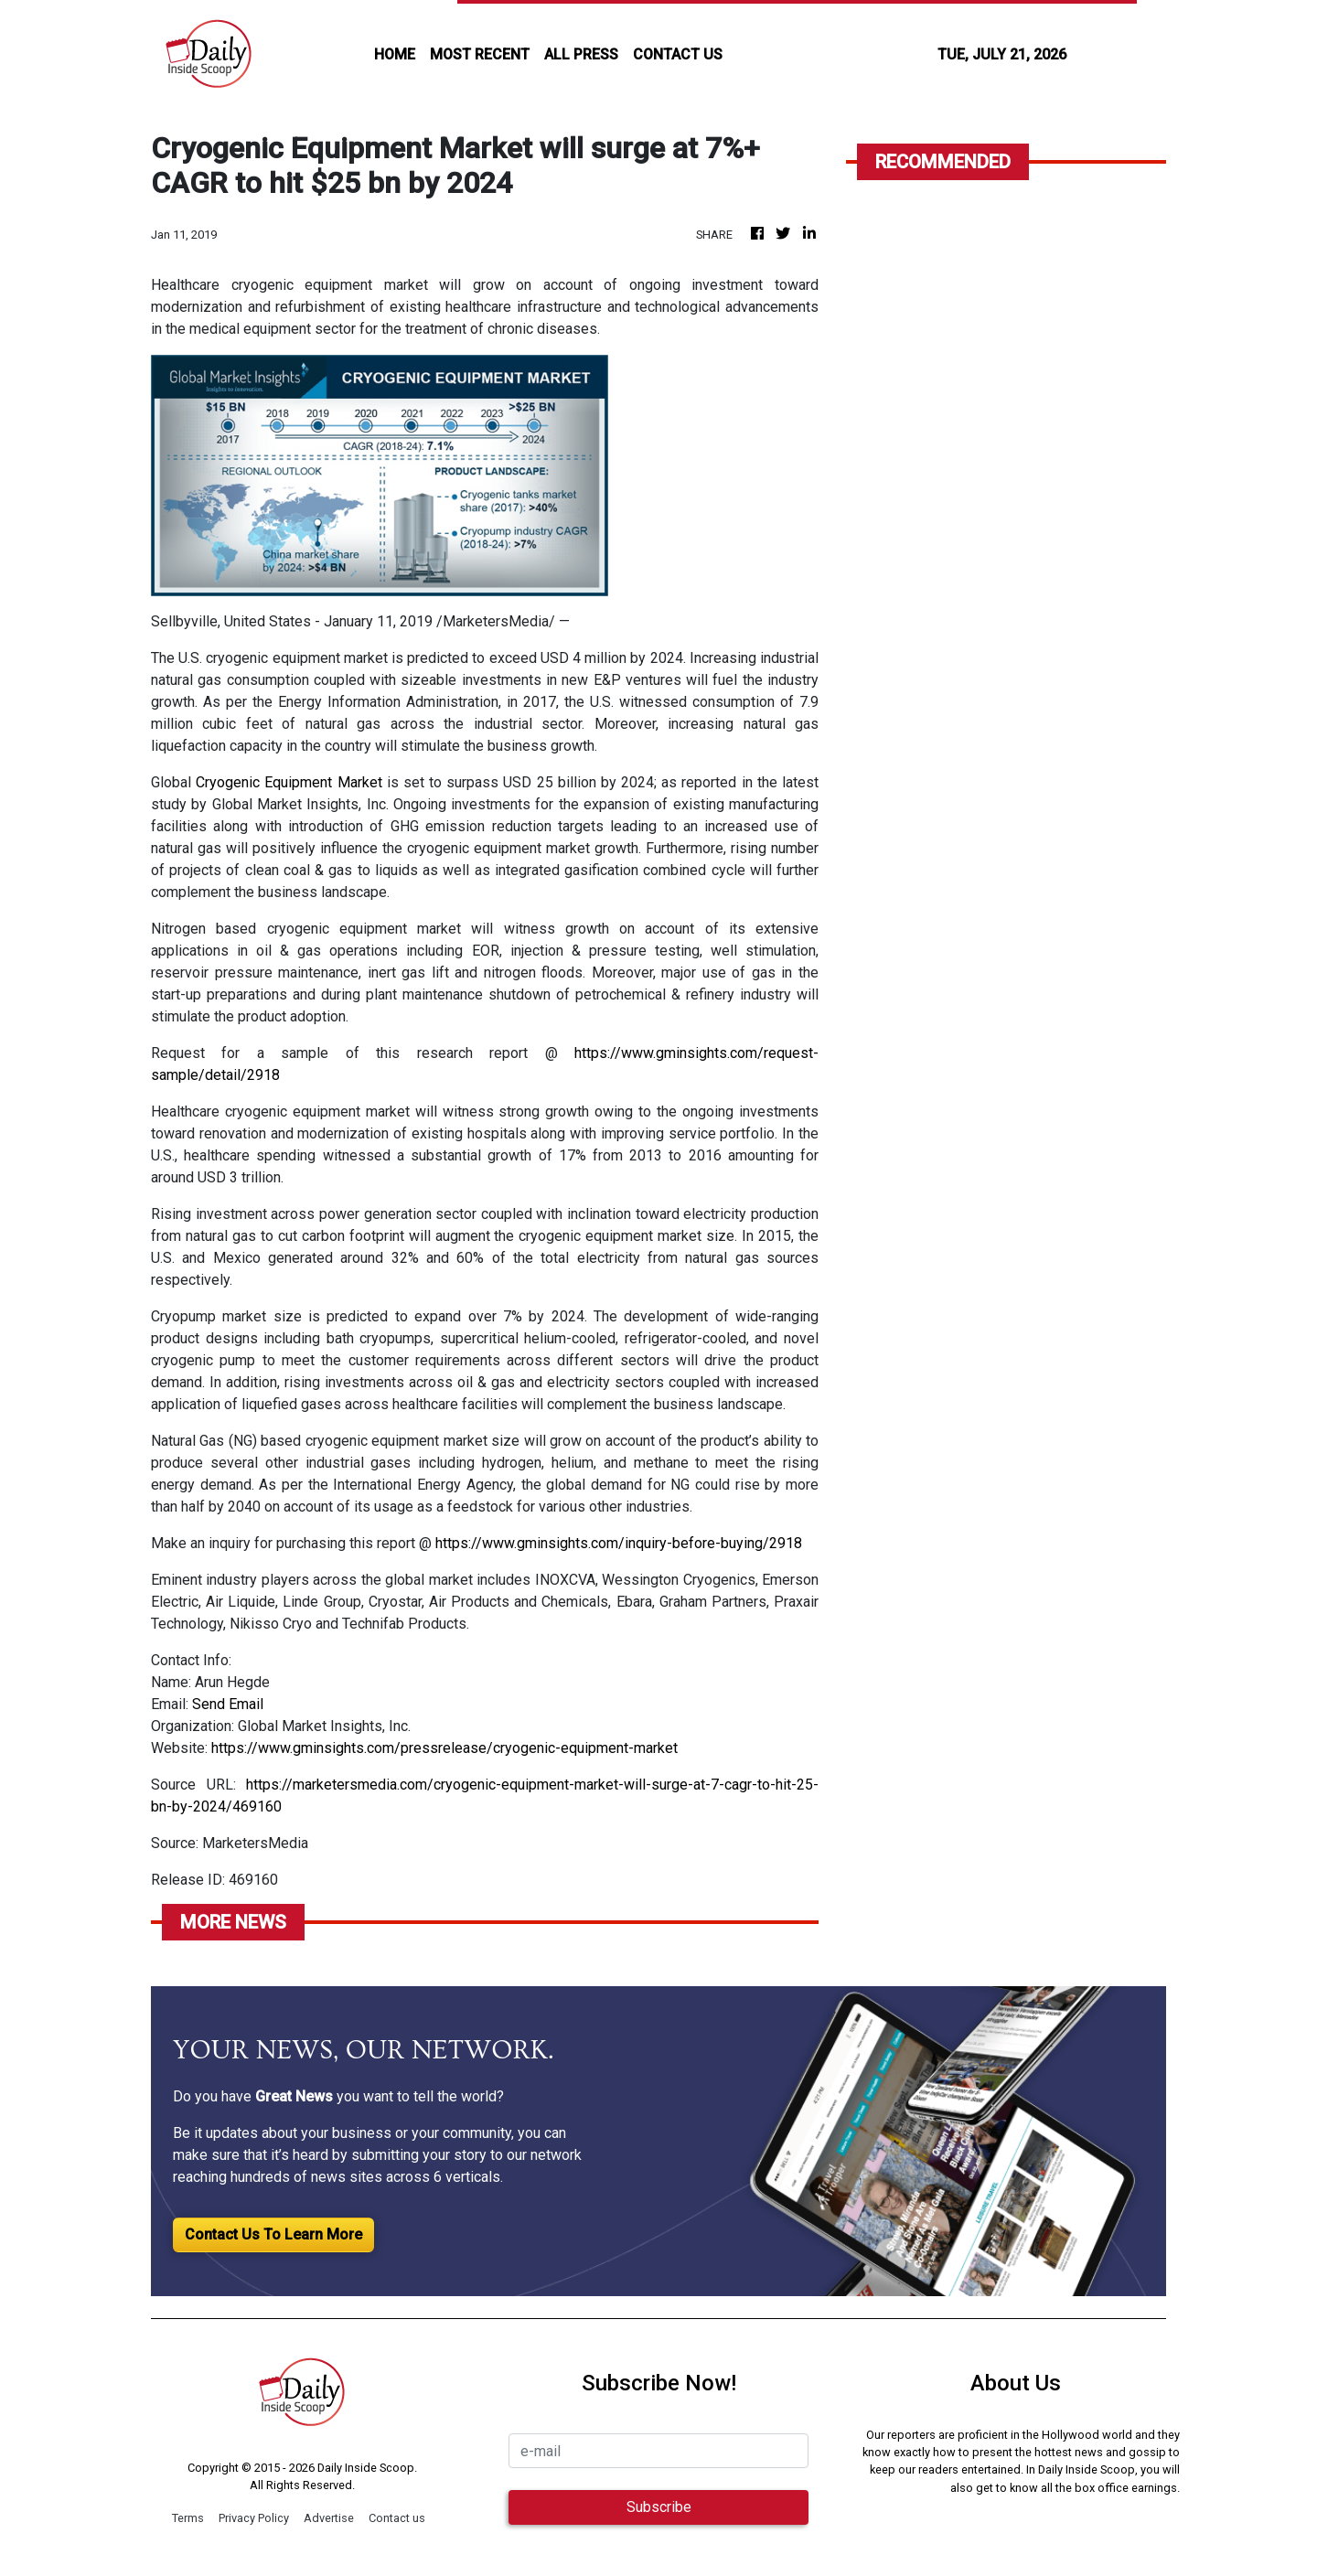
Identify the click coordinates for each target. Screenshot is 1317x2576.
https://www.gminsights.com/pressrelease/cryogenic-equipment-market (444, 1748)
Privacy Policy (254, 2518)
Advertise (329, 2518)
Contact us (397, 2518)
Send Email (227, 1704)
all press (581, 54)
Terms (188, 2518)
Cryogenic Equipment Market (288, 782)
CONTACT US (678, 54)
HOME (394, 54)
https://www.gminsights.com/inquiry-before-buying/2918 (618, 1543)
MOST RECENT (480, 54)
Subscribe (658, 2507)
